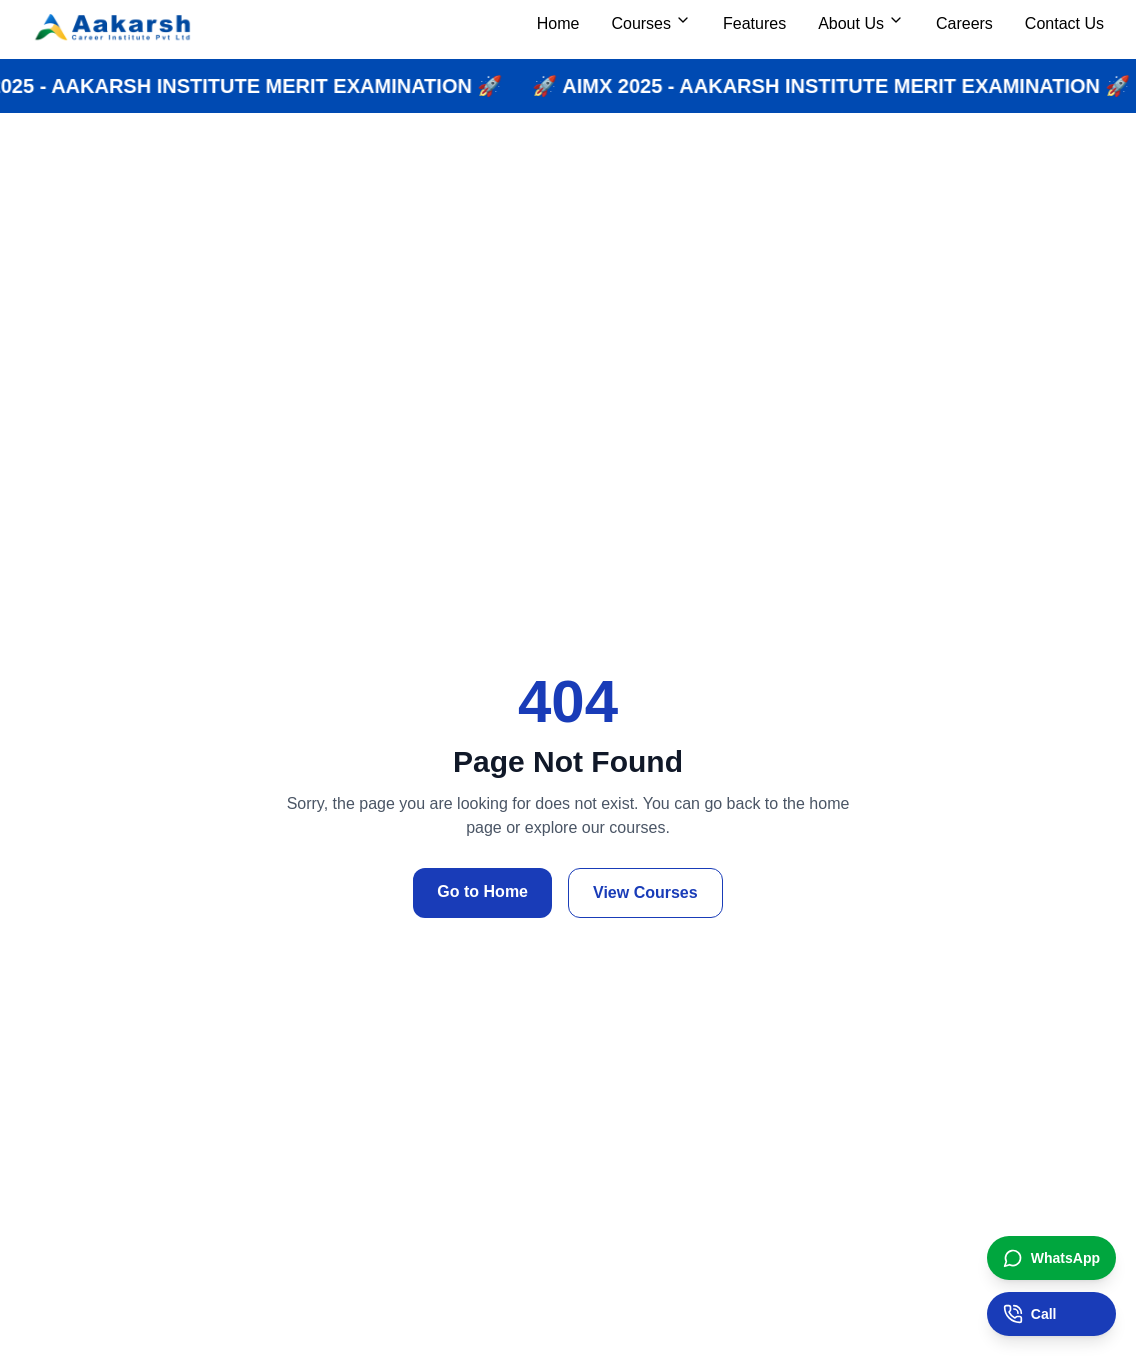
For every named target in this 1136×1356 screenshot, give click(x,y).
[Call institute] (1051, 1314)
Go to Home (482, 891)
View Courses (645, 892)
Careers (964, 23)
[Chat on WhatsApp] (1051, 1258)
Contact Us (1064, 23)
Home (558, 23)
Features (754, 23)
